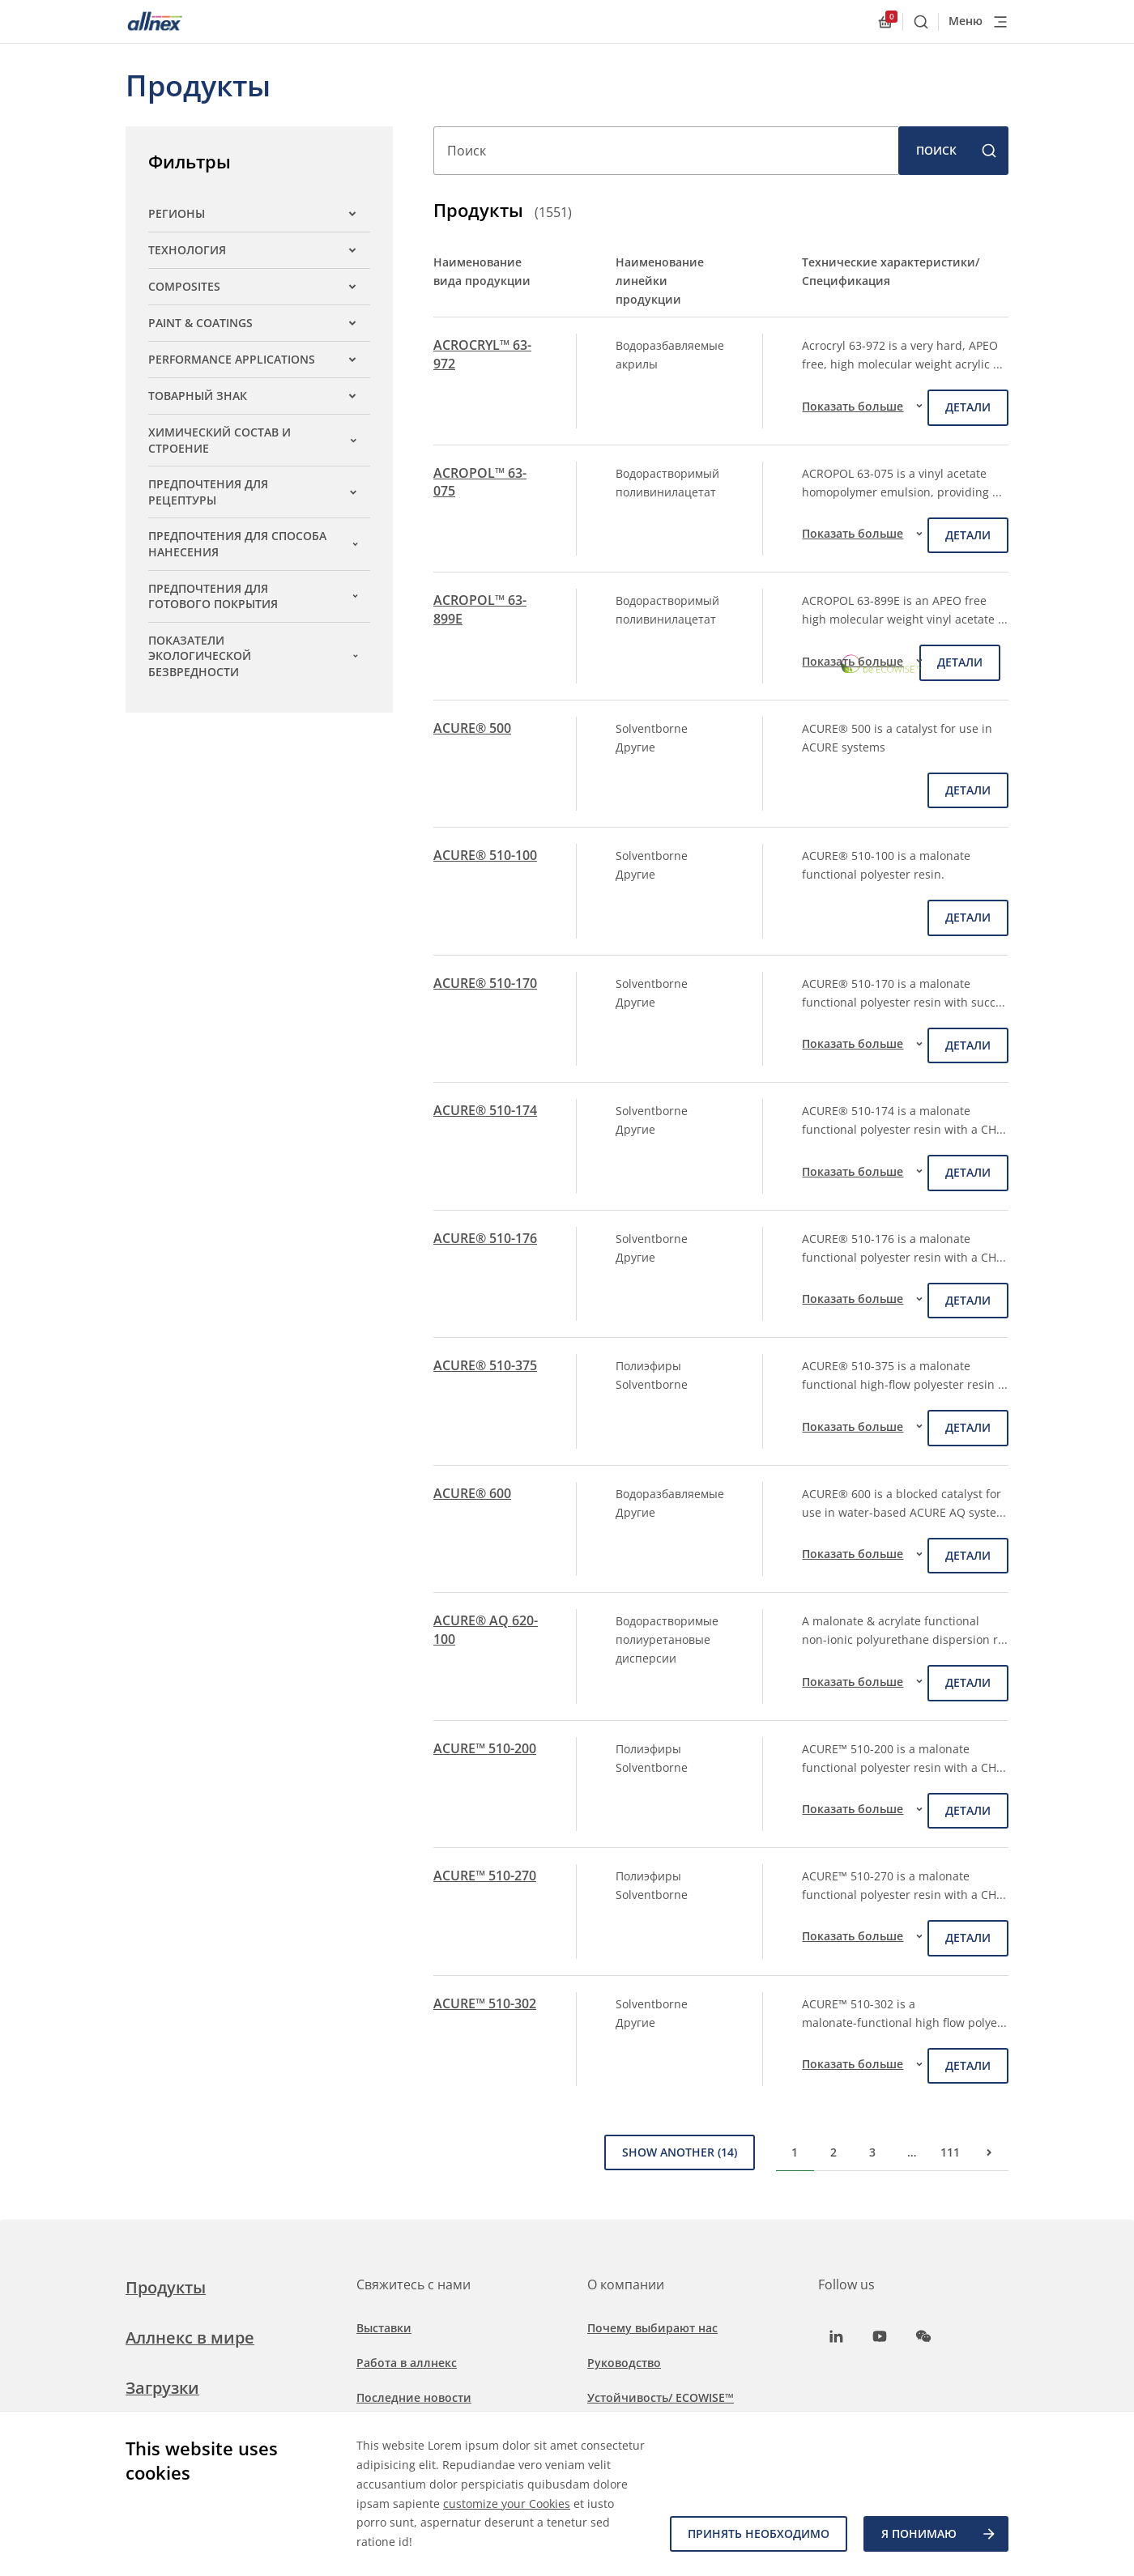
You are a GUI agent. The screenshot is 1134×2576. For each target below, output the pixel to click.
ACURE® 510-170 (485, 983)
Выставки (383, 2327)
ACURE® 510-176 (485, 1238)
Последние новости (413, 2397)
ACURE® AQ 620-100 (485, 1629)
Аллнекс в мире (190, 2337)
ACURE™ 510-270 (484, 1875)
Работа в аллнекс (406, 2362)
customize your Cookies (506, 2503)
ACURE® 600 (472, 1493)
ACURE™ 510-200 (484, 1748)
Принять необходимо (758, 2533)
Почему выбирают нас (652, 2327)
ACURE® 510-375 (485, 1365)
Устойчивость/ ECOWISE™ (660, 2397)
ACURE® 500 (472, 728)
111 (950, 2152)
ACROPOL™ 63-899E (479, 609)
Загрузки (162, 2388)
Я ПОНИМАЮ (939, 2534)
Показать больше (864, 406)
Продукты (166, 2287)
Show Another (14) (679, 2152)
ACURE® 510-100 (485, 855)
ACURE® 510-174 (485, 1110)
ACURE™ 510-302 (484, 2003)
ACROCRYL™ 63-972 (482, 354)
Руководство (624, 2362)
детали (968, 407)
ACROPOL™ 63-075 (479, 482)
